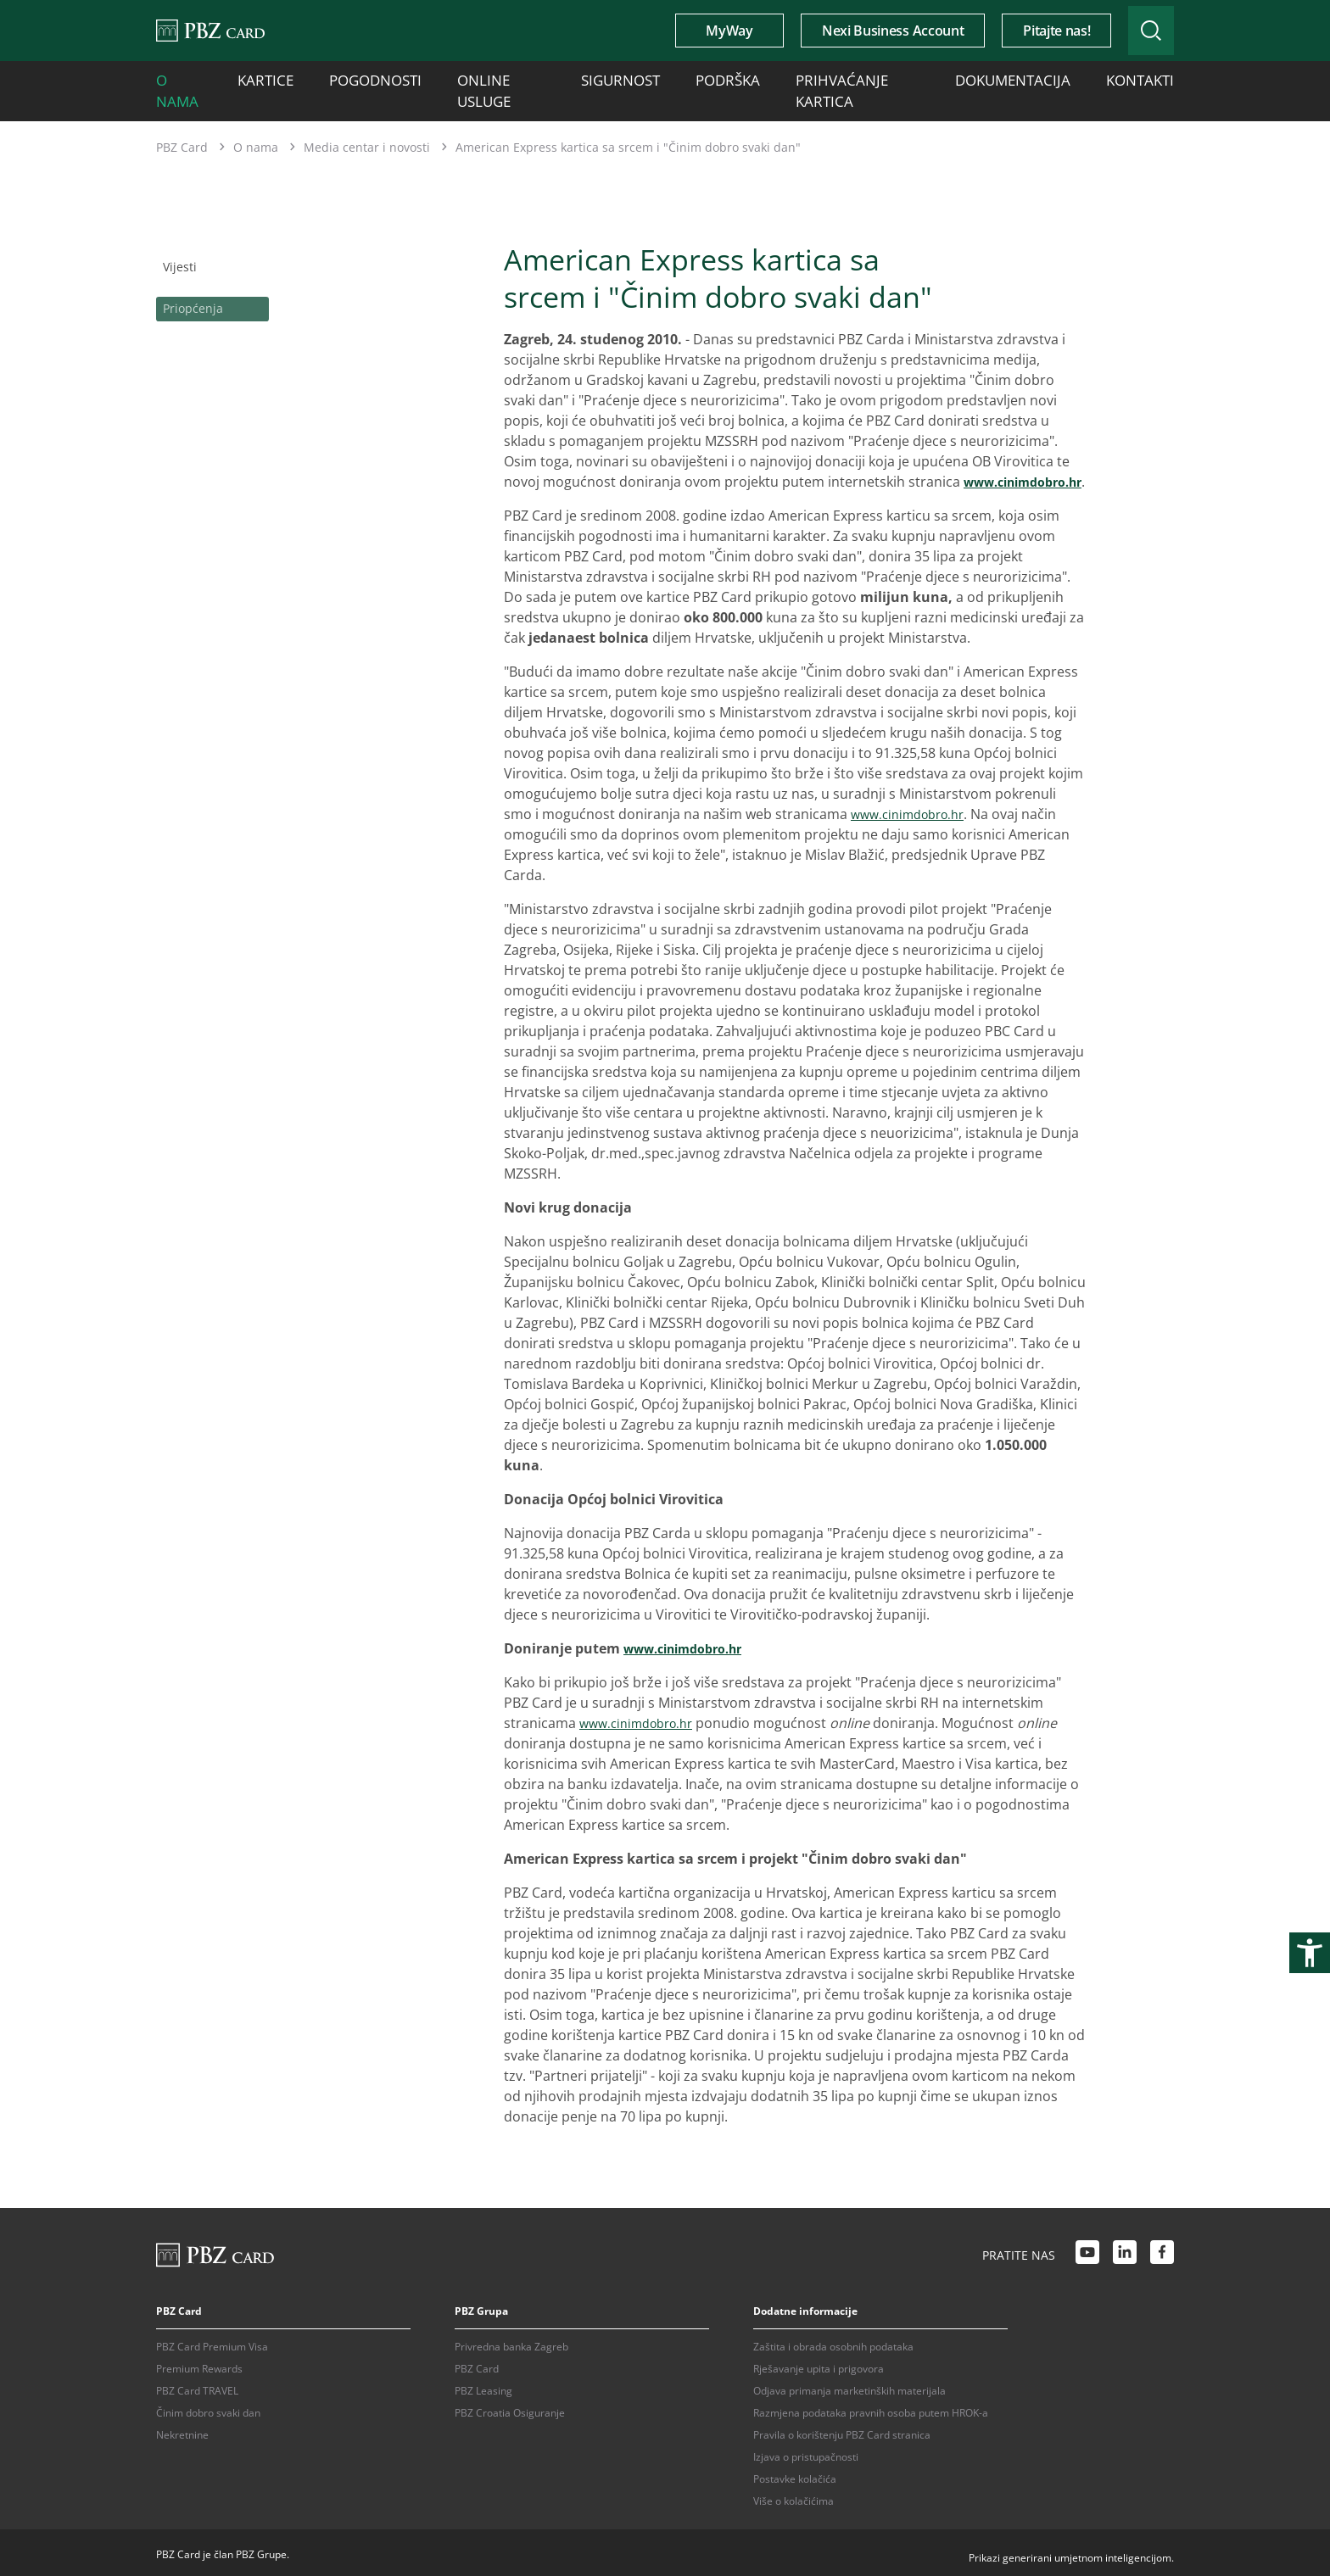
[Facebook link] (1162, 2250)
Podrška (651, 78)
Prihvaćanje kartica (767, 78)
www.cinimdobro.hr (572, 477)
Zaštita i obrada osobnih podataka (833, 2342)
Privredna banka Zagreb (511, 2342)
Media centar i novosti (367, 122)
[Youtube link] (1087, 2250)
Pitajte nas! (1022, 30)
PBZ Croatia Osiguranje (510, 2408)
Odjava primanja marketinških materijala (849, 2386)
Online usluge (457, 78)
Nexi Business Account (859, 30)
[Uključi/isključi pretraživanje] (1134, 30)
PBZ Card (182, 122)
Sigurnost (563, 78)
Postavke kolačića (794, 2474)
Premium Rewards (199, 2364)
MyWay (695, 30)
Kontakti (1006, 78)
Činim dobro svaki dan (208, 2408)
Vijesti (175, 240)
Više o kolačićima (793, 2497)
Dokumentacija (902, 78)
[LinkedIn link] (1125, 2250)
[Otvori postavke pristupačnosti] (1309, 1952)
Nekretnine (182, 2430)
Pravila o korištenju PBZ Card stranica (841, 2430)
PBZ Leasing (483, 2386)
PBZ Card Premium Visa (212, 2342)
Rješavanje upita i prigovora (818, 2364)
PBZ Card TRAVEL (197, 2386)
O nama (178, 78)
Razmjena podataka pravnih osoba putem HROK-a (870, 2408)
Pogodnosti (347, 78)
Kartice (257, 78)
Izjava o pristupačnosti (805, 2452)
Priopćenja (192, 277)
